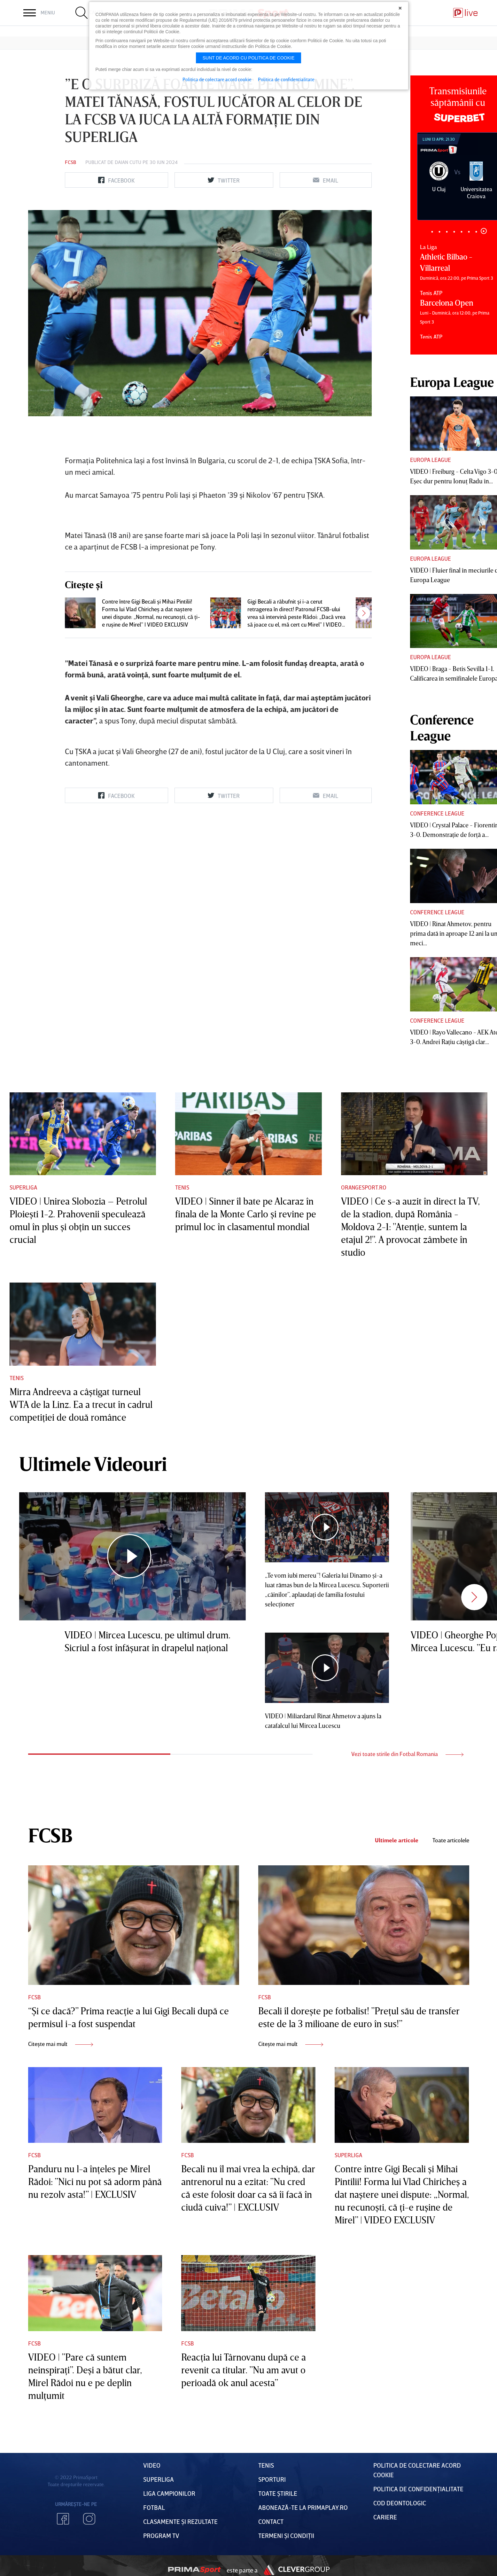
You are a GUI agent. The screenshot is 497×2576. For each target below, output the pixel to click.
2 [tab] (440, 232)
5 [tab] (462, 232)
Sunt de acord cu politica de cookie (249, 57)
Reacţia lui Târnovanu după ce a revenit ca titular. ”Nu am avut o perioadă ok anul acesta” (243, 2369)
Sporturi (272, 2479)
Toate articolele (450, 1840)
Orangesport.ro (363, 1187)
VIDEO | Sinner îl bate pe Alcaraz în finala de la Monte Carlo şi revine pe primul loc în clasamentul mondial (245, 1213)
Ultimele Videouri (93, 1463)
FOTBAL (154, 2507)
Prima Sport (194, 2570)
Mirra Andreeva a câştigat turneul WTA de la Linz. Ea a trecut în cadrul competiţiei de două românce (81, 1404)
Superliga (23, 1187)
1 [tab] (432, 232)
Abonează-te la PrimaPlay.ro (303, 2507)
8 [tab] (484, 231)
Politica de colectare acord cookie (217, 79)
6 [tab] (469, 232)
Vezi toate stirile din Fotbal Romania (407, 1753)
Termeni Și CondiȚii (286, 2535)
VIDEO (151, 2465)
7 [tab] (476, 232)
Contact (270, 2521)
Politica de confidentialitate (286, 79)
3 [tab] (447, 232)
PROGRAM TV (161, 2535)
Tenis (182, 1187)
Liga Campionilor (169, 2493)
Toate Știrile (277, 2493)
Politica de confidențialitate (418, 2489)
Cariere (385, 2517)
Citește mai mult (60, 2043)
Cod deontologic (399, 2503)
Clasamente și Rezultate (180, 2521)
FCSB (70, 162)
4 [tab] (454, 232)
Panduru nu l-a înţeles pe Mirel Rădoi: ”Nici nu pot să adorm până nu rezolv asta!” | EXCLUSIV (95, 2181)
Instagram (89, 2519)
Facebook (63, 2519)
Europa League (430, 459)
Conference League (437, 813)
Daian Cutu (128, 162)
